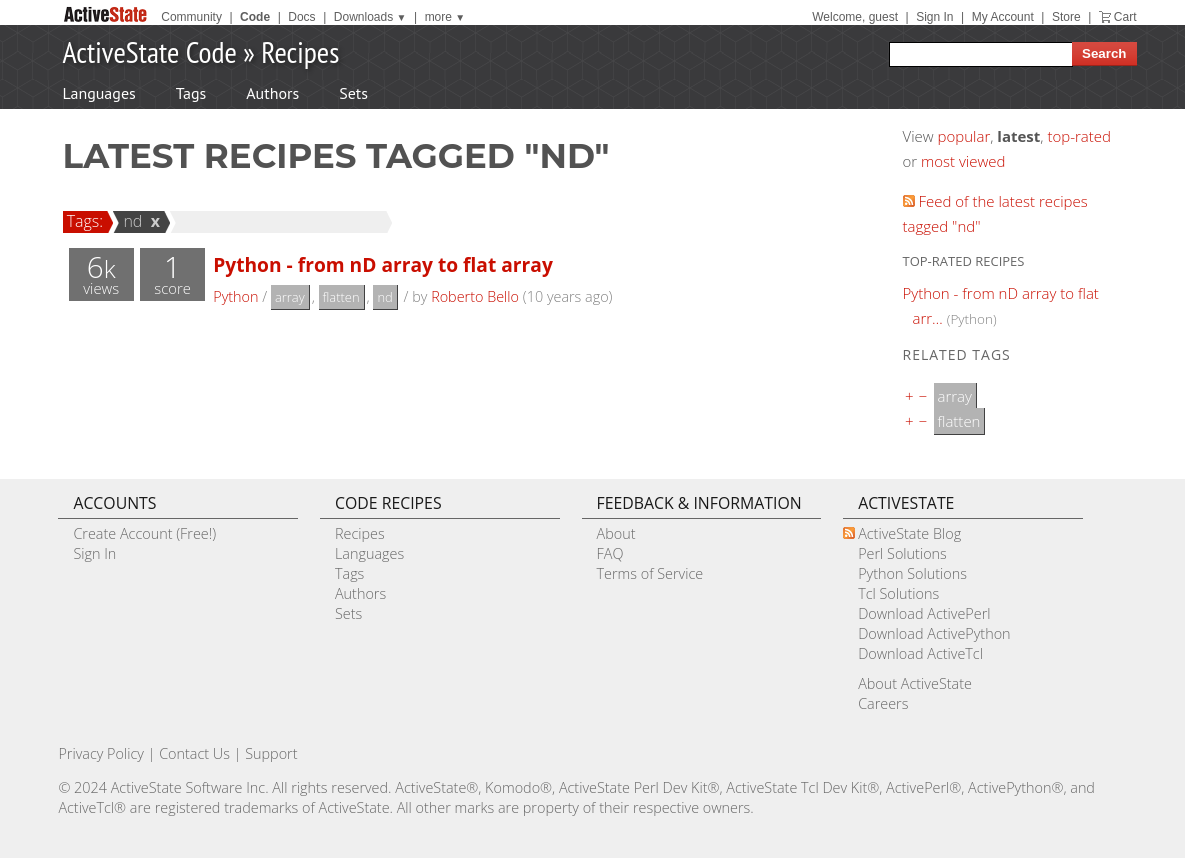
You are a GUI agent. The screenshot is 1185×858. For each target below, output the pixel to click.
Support (271, 753)
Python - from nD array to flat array (383, 264)
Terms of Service (650, 573)
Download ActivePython (934, 633)
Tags (191, 93)
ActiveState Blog (909, 533)
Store (1066, 17)
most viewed (963, 161)
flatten (341, 297)
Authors (272, 93)
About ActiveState (915, 683)
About (616, 533)
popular (964, 136)
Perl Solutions (902, 553)
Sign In (934, 17)
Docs (301, 17)
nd (129, 221)
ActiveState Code (150, 51)
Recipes (300, 51)
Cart (1125, 17)
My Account (1003, 17)
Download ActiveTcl (920, 653)
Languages (99, 93)
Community (191, 17)
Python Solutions (912, 573)
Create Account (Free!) (144, 533)
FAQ (610, 553)
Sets (353, 93)
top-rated (1079, 136)
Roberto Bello (475, 296)
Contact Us (194, 753)
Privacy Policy (101, 753)
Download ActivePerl (924, 613)
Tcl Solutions (898, 593)
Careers (883, 703)
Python (235, 296)
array (290, 297)
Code (255, 17)
